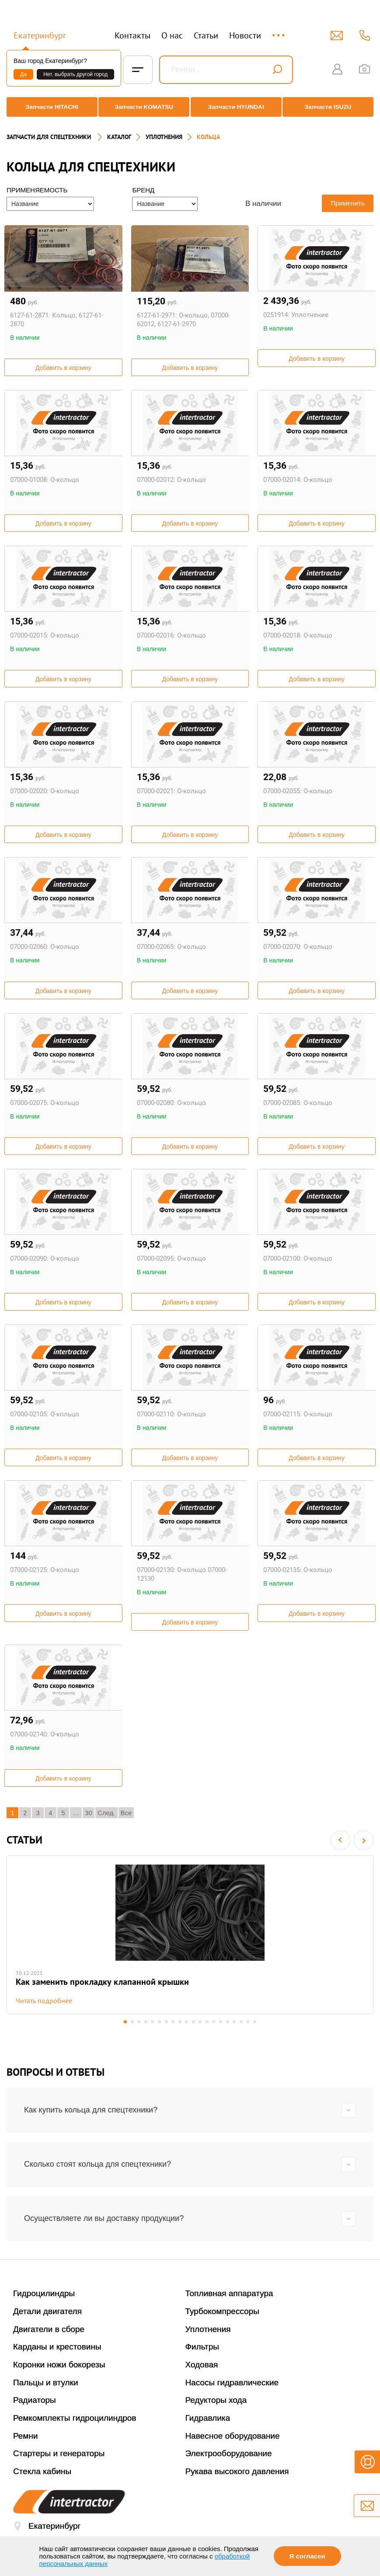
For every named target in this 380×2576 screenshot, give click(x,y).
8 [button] (171, 2020)
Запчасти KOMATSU (142, 107)
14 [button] (216, 2020)
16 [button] (231, 2020)
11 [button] (193, 2020)
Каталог (119, 129)
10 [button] (186, 2020)
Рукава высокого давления (237, 2470)
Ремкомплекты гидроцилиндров (74, 2417)
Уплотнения (208, 2327)
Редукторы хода (216, 2399)
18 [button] (246, 2020)
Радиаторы (34, 2399)
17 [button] (238, 2020)
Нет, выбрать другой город (75, 74)
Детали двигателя (47, 2310)
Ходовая (201, 2363)
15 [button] (223, 2020)
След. (106, 1805)
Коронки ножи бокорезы (59, 2363)
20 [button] (260, 2020)
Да (23, 74)
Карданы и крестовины (57, 2345)
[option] (190, 1930)
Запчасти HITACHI (49, 107)
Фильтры (202, 2345)
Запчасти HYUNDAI (237, 107)
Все (126, 1805)
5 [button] (149, 2020)
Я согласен (307, 2556)
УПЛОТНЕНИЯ (164, 129)
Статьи (206, 35)
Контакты (132, 35)
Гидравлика (207, 2417)
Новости (245, 35)
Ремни (25, 2434)
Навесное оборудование (232, 2434)
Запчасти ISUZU (331, 107)
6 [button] (156, 2020)
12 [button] (201, 2020)
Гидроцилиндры (44, 2292)
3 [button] (134, 2020)
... (279, 31)
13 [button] (208, 2020)
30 (88, 1805)
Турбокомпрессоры (222, 2310)
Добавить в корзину (63, 360)
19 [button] (253, 2020)
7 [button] (164, 2020)
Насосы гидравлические (232, 2381)
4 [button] (141, 2020)
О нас (172, 35)
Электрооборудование (228, 2452)
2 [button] (127, 2020)
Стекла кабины (42, 2470)
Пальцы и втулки (45, 2381)
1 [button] (119, 2020)
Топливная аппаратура (229, 2292)
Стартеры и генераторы (59, 2452)
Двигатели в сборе (48, 2327)
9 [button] (179, 2020)
